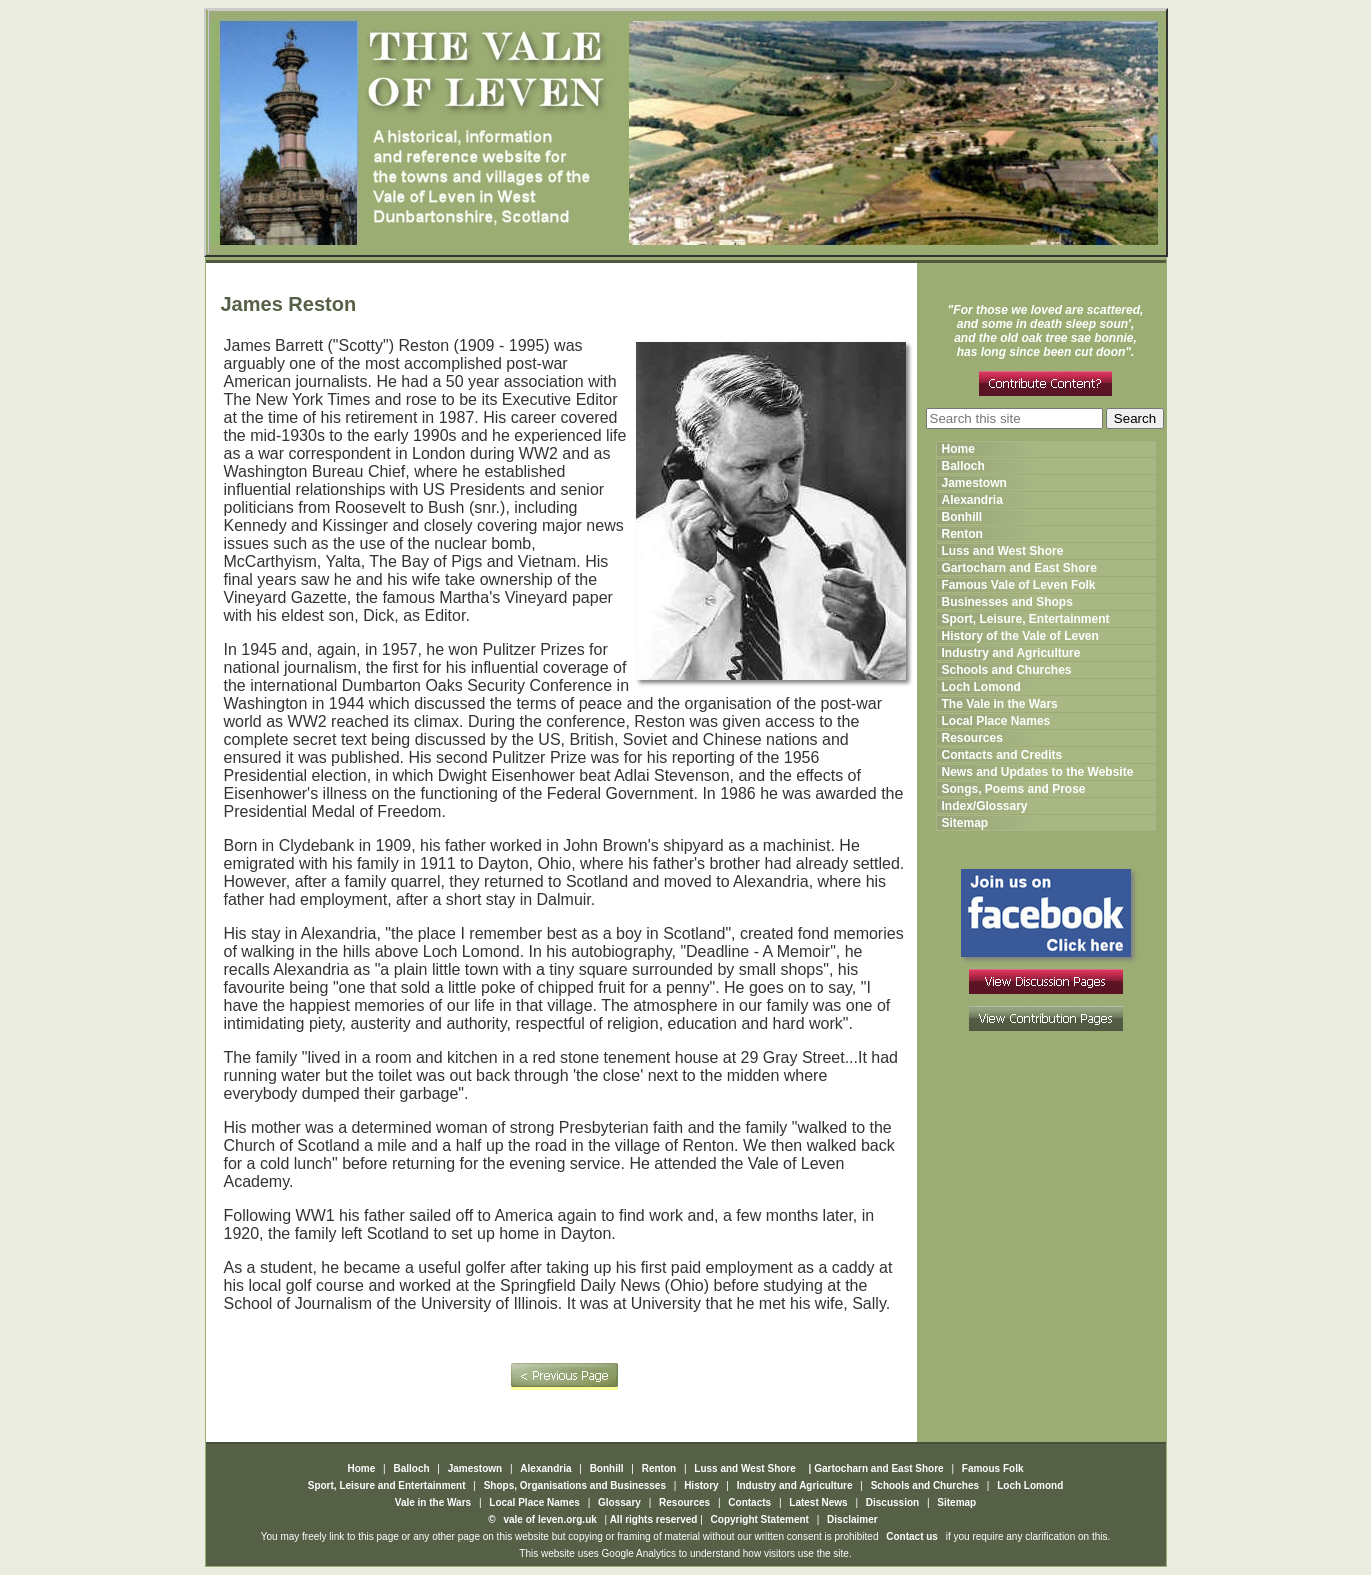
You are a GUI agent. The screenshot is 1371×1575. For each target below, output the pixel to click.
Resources (972, 738)
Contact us (912, 1536)
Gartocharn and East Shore (1019, 568)
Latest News (818, 1502)
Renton (962, 534)
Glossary (621, 1502)
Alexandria (972, 500)
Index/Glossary (985, 806)
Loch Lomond (981, 687)
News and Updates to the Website (1038, 772)
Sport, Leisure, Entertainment (1026, 619)
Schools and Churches (1007, 670)
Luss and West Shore (1003, 551)
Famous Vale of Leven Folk (1019, 585)
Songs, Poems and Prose (1014, 789)
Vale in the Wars (434, 1502)
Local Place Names (996, 721)
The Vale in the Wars (1000, 704)
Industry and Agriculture (1011, 653)
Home (958, 449)
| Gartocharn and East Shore (875, 1468)
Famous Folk (993, 1468)
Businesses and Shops (1007, 602)
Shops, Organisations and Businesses (575, 1485)
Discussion (892, 1502)
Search (1135, 418)
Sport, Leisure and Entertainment (387, 1485)
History (701, 1485)
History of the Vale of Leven (1020, 636)
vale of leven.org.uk (549, 1519)
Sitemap (965, 823)
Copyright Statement (760, 1519)
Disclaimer (852, 1519)
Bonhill (962, 517)
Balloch (963, 466)
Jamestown (974, 483)
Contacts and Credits (1002, 755)
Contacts (749, 1502)
